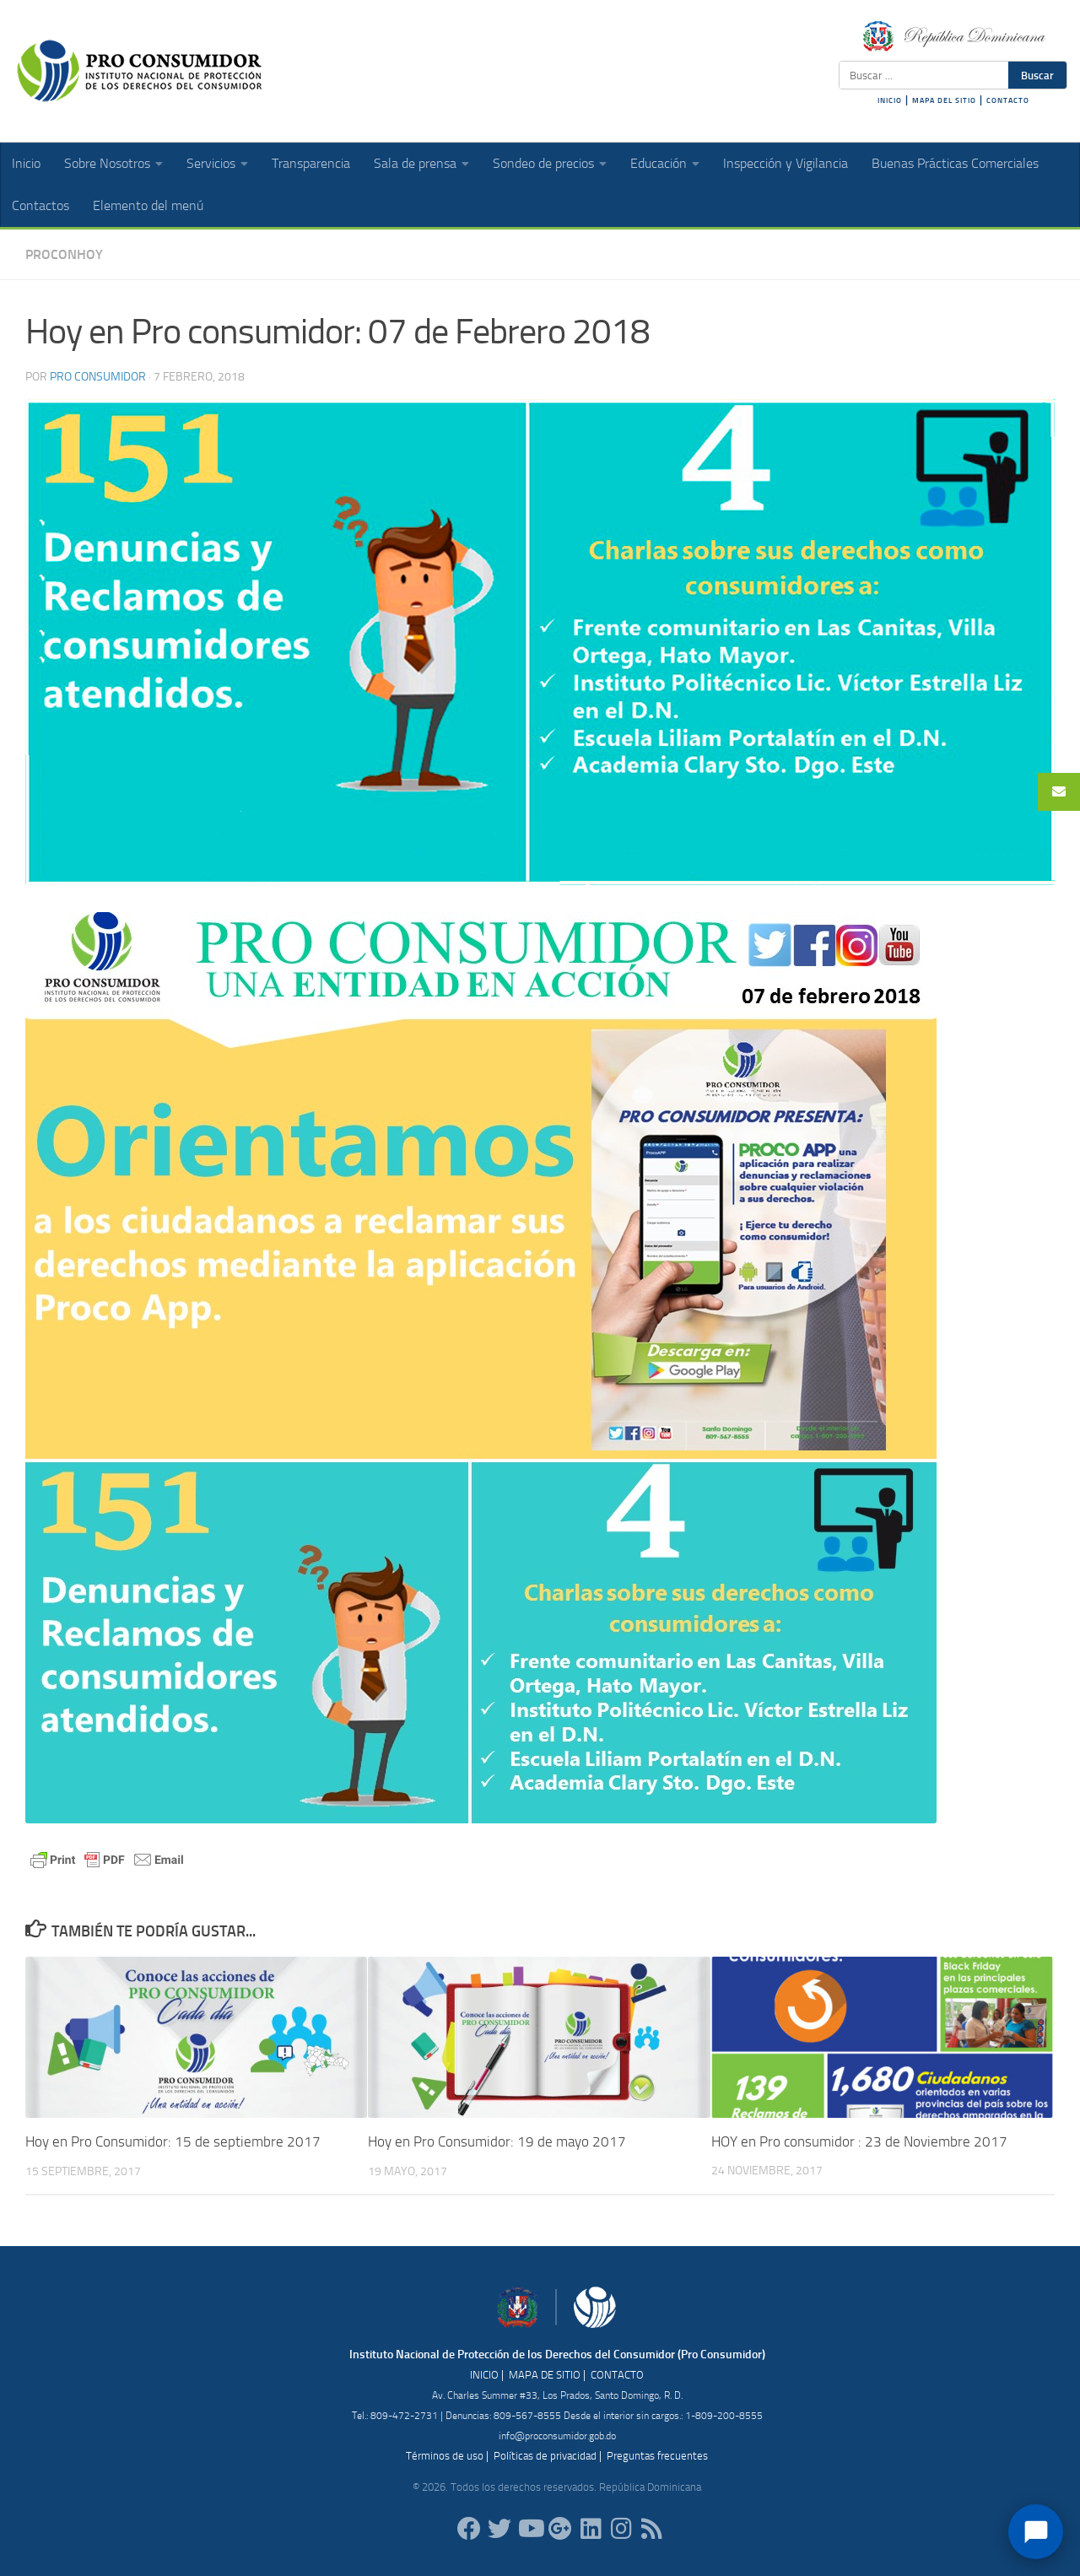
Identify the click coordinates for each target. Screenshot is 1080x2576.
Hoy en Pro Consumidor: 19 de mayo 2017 (497, 2141)
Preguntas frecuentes (657, 2455)
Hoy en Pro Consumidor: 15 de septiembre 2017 (173, 2141)
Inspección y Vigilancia (785, 163)
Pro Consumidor (98, 377)
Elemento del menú (148, 205)
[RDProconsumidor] (530, 2528)
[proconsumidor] (590, 2528)
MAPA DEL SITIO (944, 100)
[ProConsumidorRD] (469, 2528)
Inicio (26, 163)
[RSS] (651, 2528)
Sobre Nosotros (107, 163)
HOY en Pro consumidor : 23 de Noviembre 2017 (859, 2141)
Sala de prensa (415, 163)
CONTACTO (1007, 100)
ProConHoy (64, 254)
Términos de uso (444, 2455)
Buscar (1037, 75)
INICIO (890, 100)
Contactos (40, 205)
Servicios (210, 163)
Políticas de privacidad (545, 2455)
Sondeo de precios (543, 163)
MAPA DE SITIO (544, 2374)
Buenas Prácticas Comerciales (955, 163)
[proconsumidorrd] (499, 2528)
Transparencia (311, 163)
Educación (658, 163)
